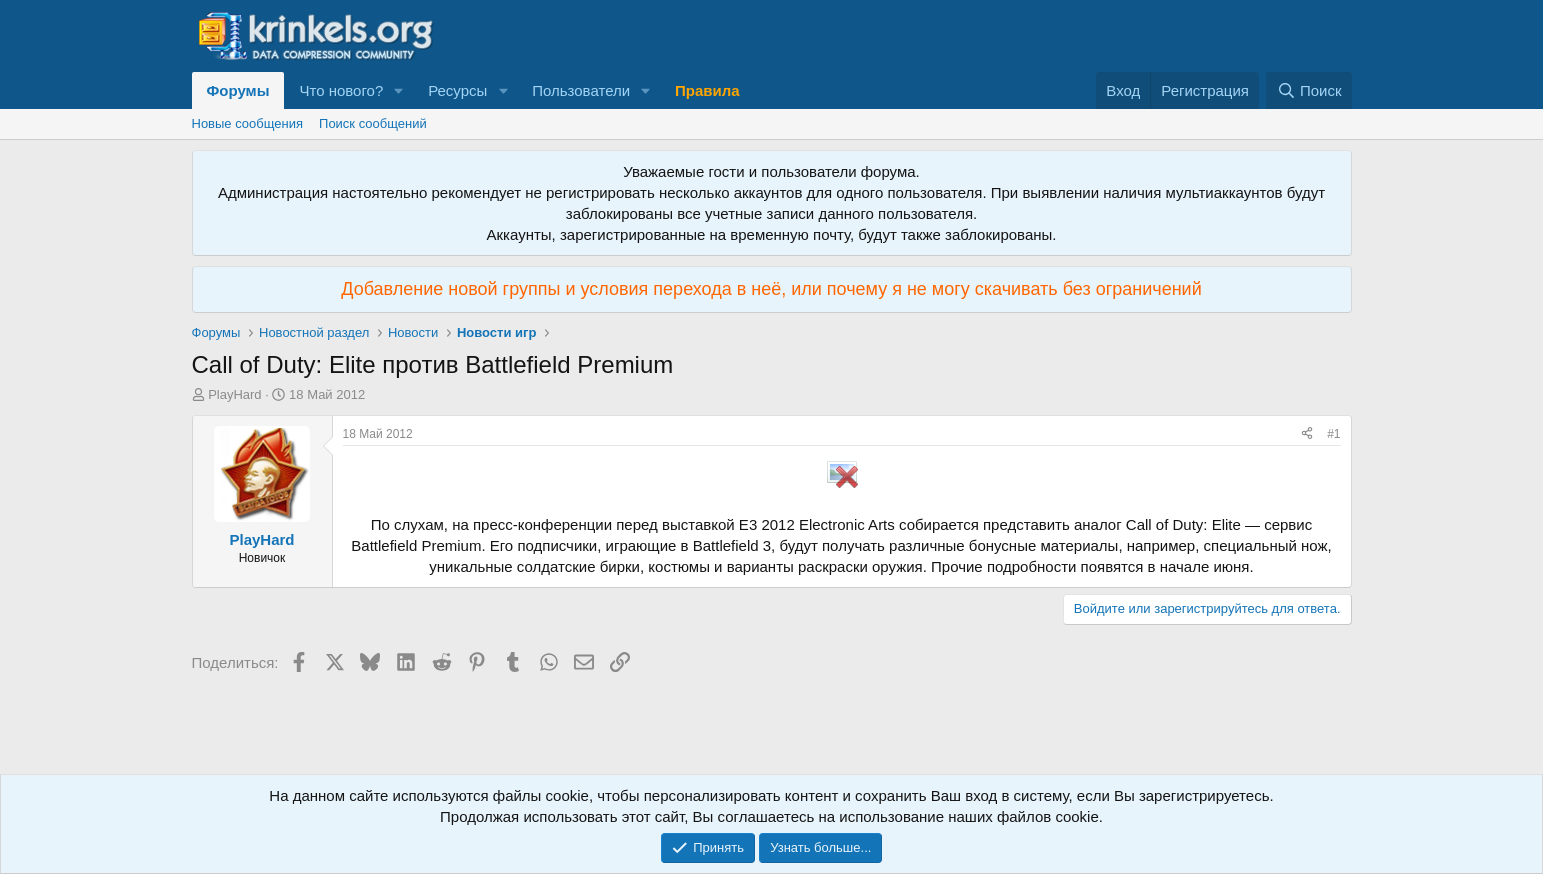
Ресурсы (457, 90)
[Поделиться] (1307, 434)
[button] (399, 90)
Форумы (238, 90)
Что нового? (341, 90)
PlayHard (234, 394)
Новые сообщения (248, 123)
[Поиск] (1308, 90)
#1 (1333, 434)
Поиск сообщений (373, 123)
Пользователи (581, 90)
